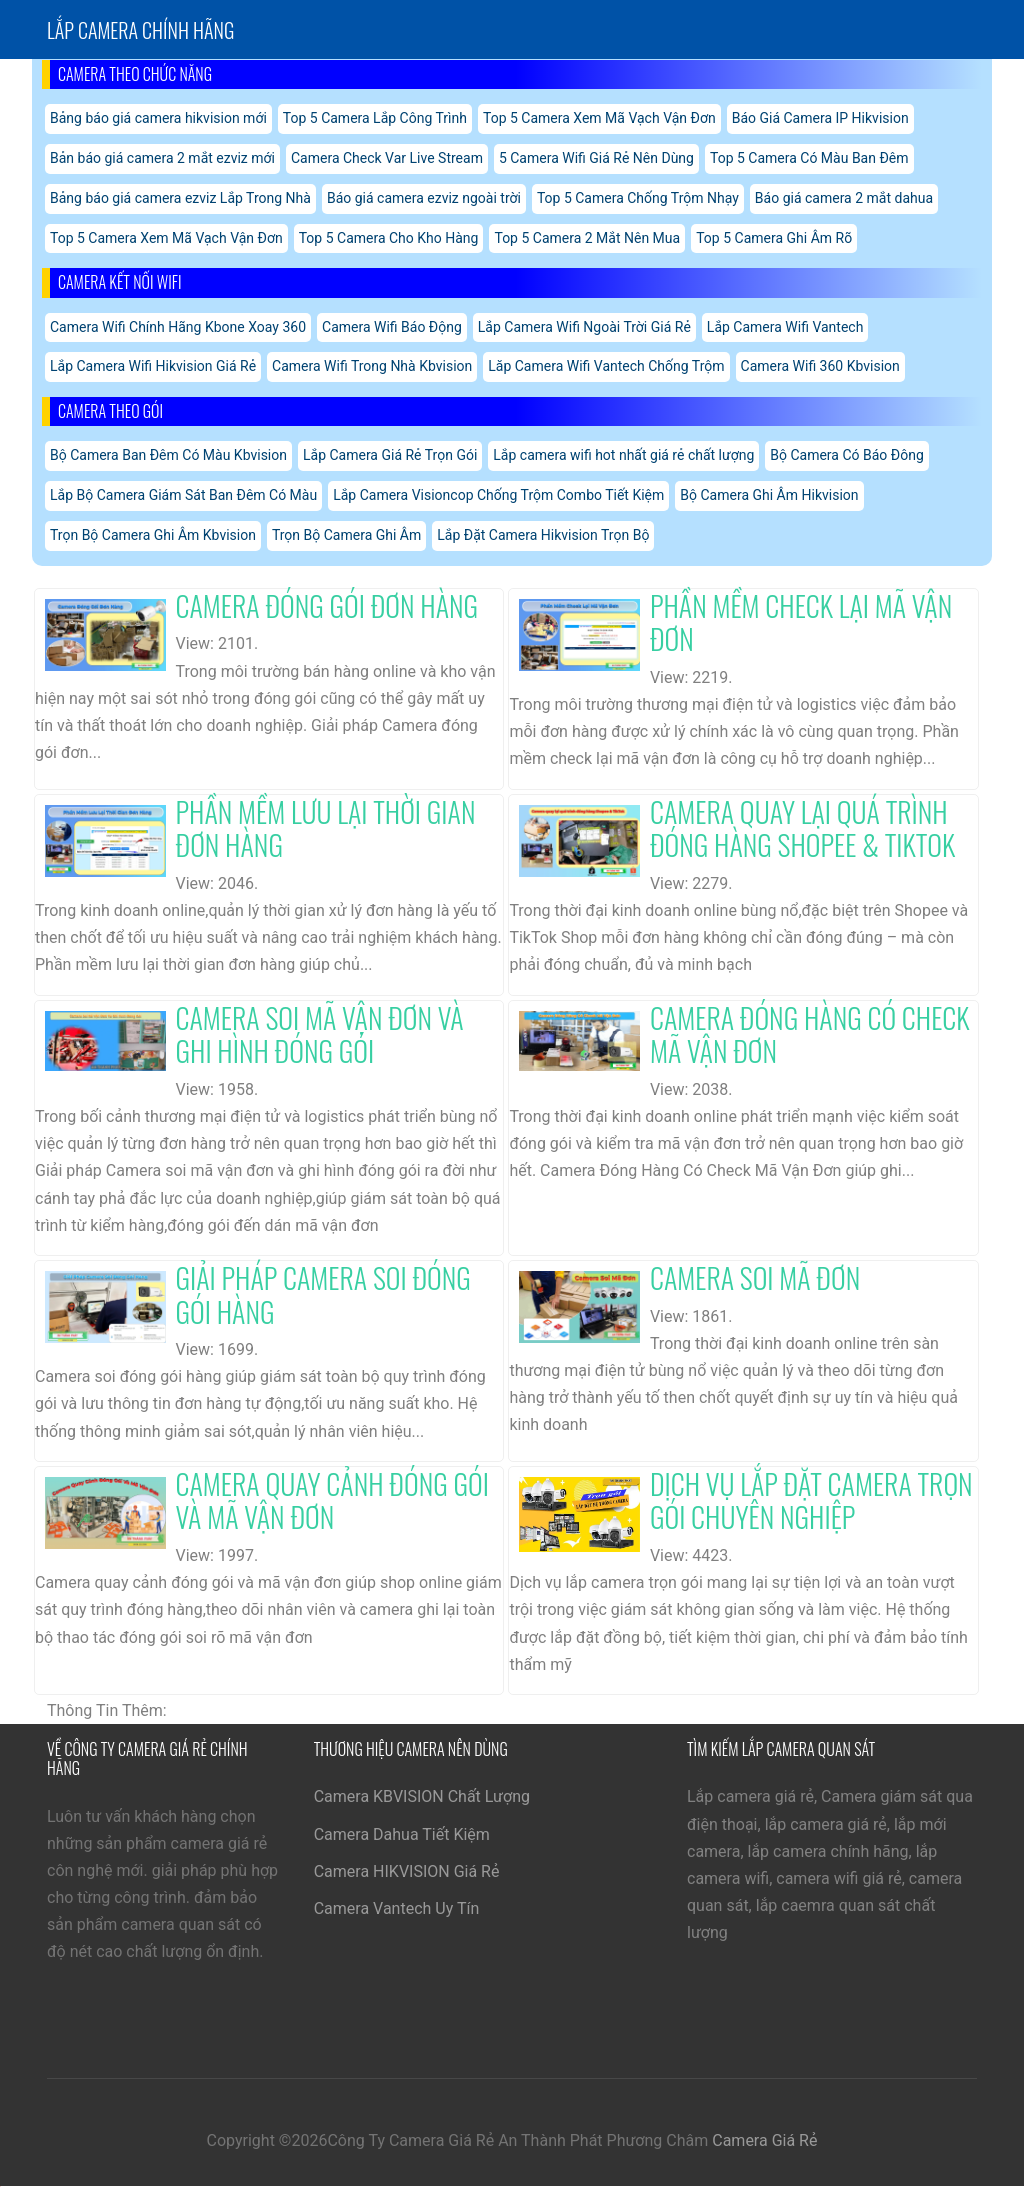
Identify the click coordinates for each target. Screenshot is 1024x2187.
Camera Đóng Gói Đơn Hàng (327, 605)
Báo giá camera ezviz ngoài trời (424, 198)
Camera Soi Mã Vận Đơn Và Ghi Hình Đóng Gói (320, 1034)
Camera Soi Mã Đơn (755, 1277)
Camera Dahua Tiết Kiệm (402, 1834)
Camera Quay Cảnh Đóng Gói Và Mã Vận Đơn (332, 1500)
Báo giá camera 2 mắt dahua (844, 198)
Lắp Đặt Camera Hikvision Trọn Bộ (543, 535)
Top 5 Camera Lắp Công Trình (375, 118)
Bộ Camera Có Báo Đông (847, 455)
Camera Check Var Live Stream (387, 158)
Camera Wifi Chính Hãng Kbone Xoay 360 (178, 327)
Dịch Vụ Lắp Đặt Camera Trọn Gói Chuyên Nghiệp (811, 1500)
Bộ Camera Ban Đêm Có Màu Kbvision (168, 455)
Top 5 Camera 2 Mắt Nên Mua (587, 238)
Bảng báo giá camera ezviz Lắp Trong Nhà (180, 198)
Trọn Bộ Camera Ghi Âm (346, 535)
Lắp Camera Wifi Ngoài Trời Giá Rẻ (584, 327)
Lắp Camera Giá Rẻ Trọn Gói (390, 455)
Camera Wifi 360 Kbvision (820, 366)
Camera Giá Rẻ (764, 2140)
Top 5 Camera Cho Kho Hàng (389, 238)
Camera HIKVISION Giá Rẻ (407, 1871)
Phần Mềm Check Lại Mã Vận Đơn (801, 622)
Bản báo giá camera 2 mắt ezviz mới (162, 158)
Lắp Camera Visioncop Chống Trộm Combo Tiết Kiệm (498, 495)
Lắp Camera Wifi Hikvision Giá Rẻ (153, 366)
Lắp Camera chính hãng (140, 30)
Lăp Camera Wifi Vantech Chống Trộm (606, 366)
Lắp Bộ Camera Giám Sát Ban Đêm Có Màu (183, 495)
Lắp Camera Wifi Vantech (785, 327)
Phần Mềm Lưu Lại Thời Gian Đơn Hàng (326, 828)
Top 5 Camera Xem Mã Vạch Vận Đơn (599, 118)
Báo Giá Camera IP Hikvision (820, 118)
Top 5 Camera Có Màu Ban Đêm (809, 158)
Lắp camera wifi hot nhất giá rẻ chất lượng (623, 455)
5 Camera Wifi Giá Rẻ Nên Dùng (596, 158)
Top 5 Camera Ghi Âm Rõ (774, 238)
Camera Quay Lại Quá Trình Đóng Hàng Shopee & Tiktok (802, 828)
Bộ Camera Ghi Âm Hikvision (769, 495)
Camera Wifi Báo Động (392, 327)
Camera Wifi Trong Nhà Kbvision (372, 366)
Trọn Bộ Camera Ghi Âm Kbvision (153, 535)
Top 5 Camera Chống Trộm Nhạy (638, 198)
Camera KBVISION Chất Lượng (422, 1796)
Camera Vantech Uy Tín (397, 1908)
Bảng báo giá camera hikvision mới (158, 118)
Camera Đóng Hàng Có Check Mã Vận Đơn (810, 1034)
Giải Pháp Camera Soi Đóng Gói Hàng (323, 1294)
